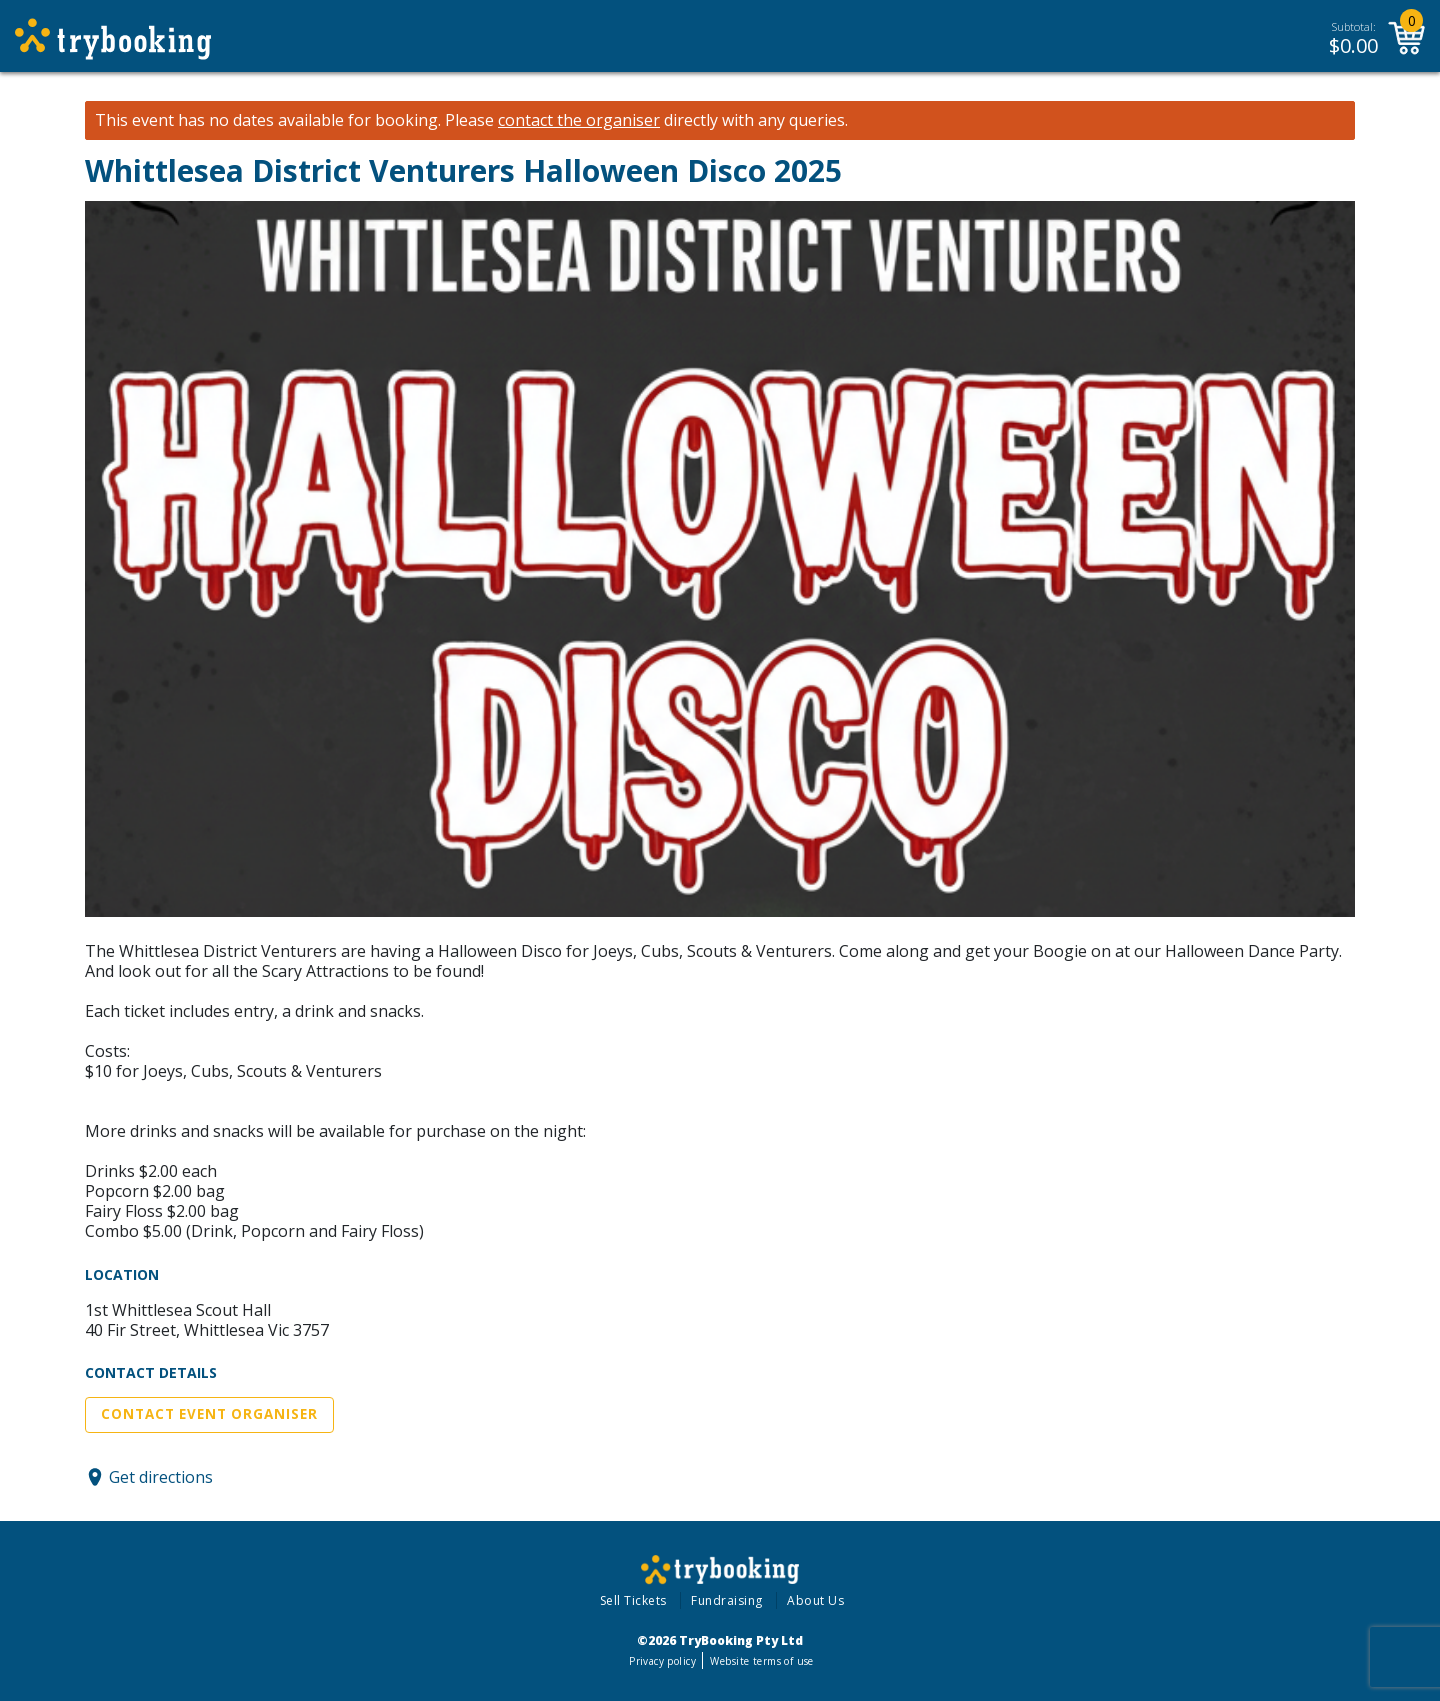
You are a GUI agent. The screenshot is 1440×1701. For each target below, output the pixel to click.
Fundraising (727, 1600)
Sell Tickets (633, 1600)
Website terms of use (761, 1661)
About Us (815, 1600)
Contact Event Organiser (209, 1414)
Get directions (161, 1477)
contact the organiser (579, 120)
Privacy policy (662, 1661)
